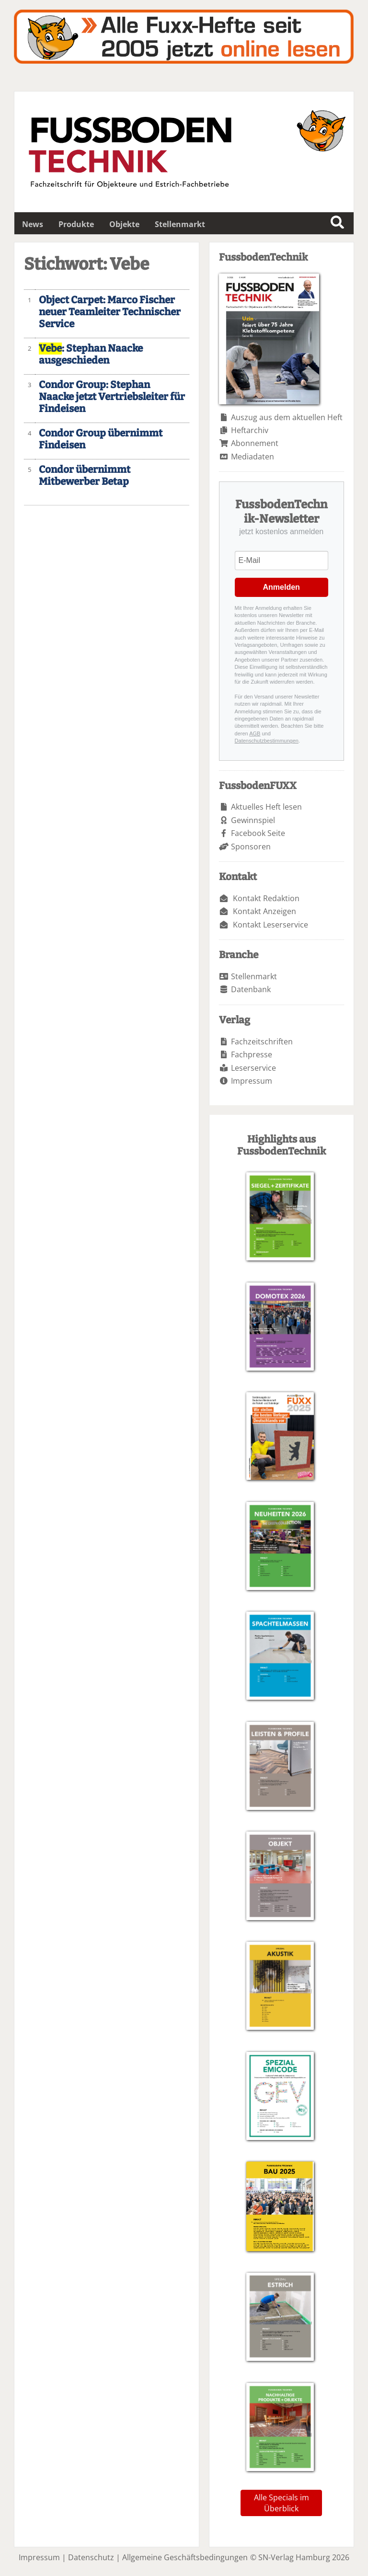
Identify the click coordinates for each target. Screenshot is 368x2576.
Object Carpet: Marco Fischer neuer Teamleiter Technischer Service (110, 312)
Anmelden (281, 587)
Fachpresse (251, 1054)
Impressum (251, 1081)
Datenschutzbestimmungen (267, 741)
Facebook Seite (258, 833)
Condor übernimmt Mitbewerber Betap (84, 476)
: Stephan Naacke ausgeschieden (91, 354)
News (32, 224)
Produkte (76, 224)
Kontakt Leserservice (270, 924)
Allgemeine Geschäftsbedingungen (185, 2557)
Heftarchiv (249, 430)
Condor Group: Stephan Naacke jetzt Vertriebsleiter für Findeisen (112, 397)
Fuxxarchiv (184, 37)
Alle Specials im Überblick (281, 2502)
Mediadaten (252, 456)
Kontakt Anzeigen (264, 911)
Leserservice (253, 1068)
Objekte (124, 224)
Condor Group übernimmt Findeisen (100, 439)
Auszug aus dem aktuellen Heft (287, 417)
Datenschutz (91, 2557)
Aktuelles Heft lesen (266, 806)
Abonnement (254, 443)
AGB (254, 733)
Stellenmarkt (180, 224)
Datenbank (251, 989)
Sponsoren (251, 846)
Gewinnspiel (253, 820)
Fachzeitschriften (262, 1041)
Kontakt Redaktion (266, 898)
